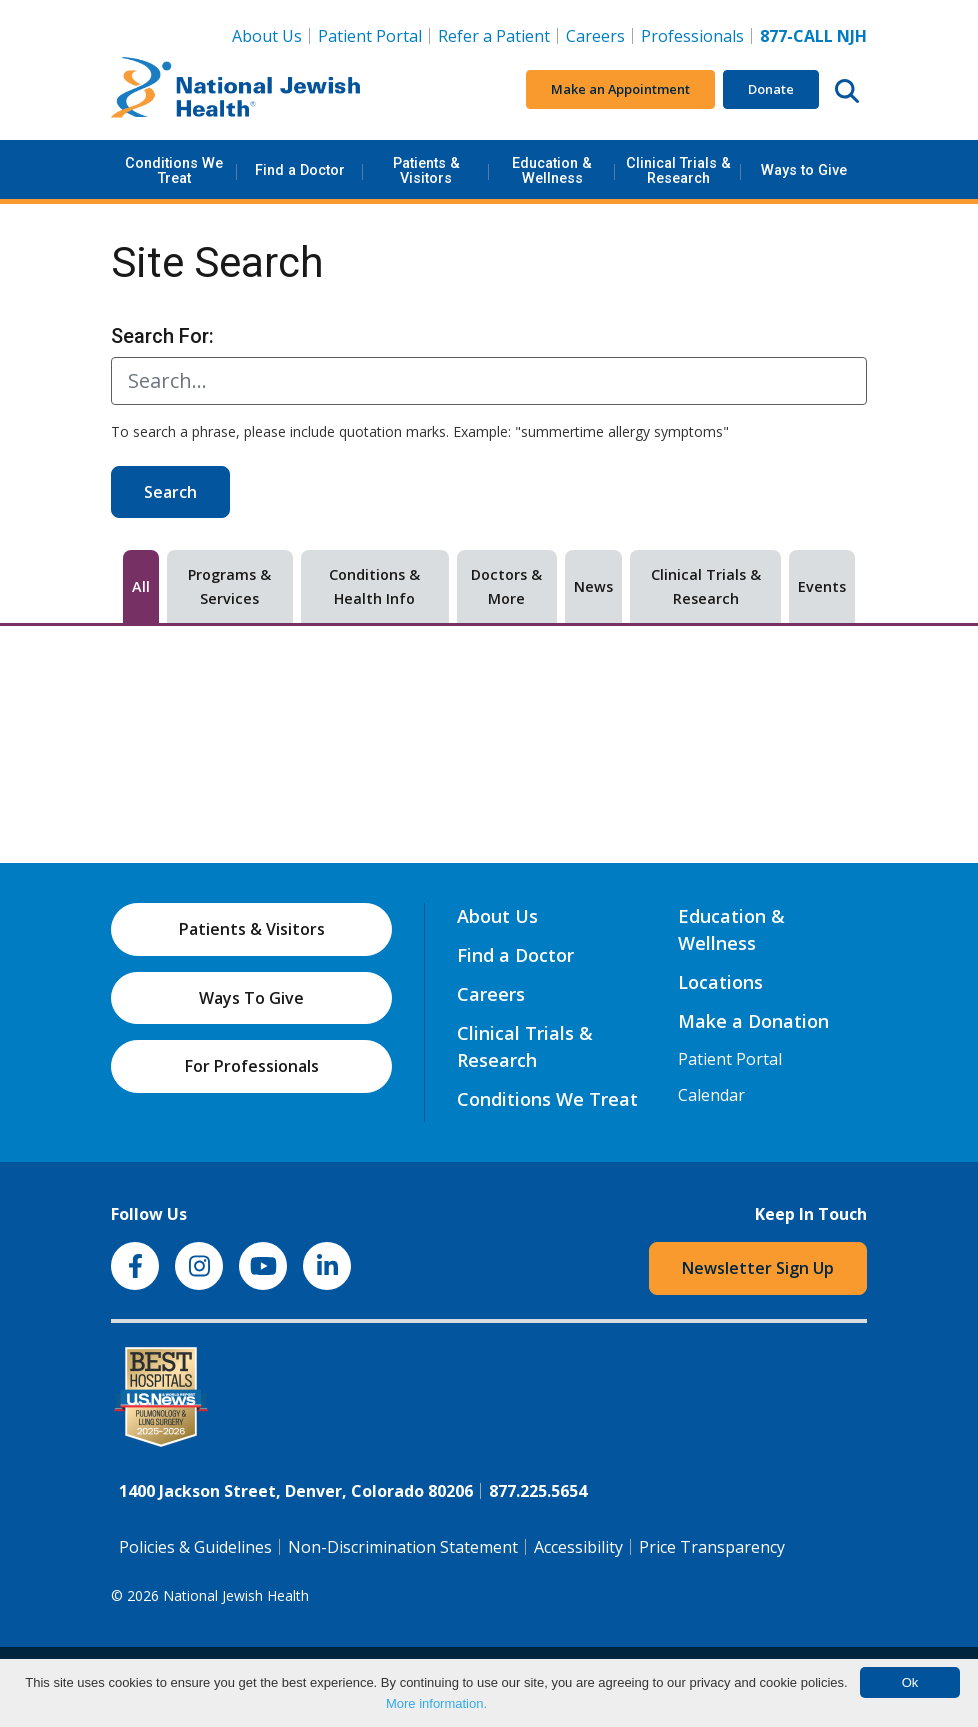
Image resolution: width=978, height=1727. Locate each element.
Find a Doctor (300, 170)
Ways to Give (804, 170)
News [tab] (593, 586)
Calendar (711, 1095)
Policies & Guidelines (195, 1547)
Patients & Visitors (426, 170)
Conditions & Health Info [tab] (374, 586)
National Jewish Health (236, 1595)
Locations (720, 982)
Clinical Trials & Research (678, 170)
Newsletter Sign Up (758, 1268)
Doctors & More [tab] (506, 586)
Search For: (162, 336)
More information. (436, 1703)
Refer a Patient (494, 36)
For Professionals (252, 1066)
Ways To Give (251, 998)
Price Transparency (712, 1547)
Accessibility (578, 1547)
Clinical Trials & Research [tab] (706, 586)
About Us (267, 36)
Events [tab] (822, 586)
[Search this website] (847, 90)
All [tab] (141, 586)
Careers (599, 35)
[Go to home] (236, 90)
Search (170, 492)
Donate (771, 89)
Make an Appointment (620, 89)
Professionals (692, 36)
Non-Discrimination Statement (403, 1547)
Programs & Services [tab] (229, 586)
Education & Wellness (552, 170)
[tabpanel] (489, 671)
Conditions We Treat (174, 170)
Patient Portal (370, 36)
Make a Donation (753, 1021)
